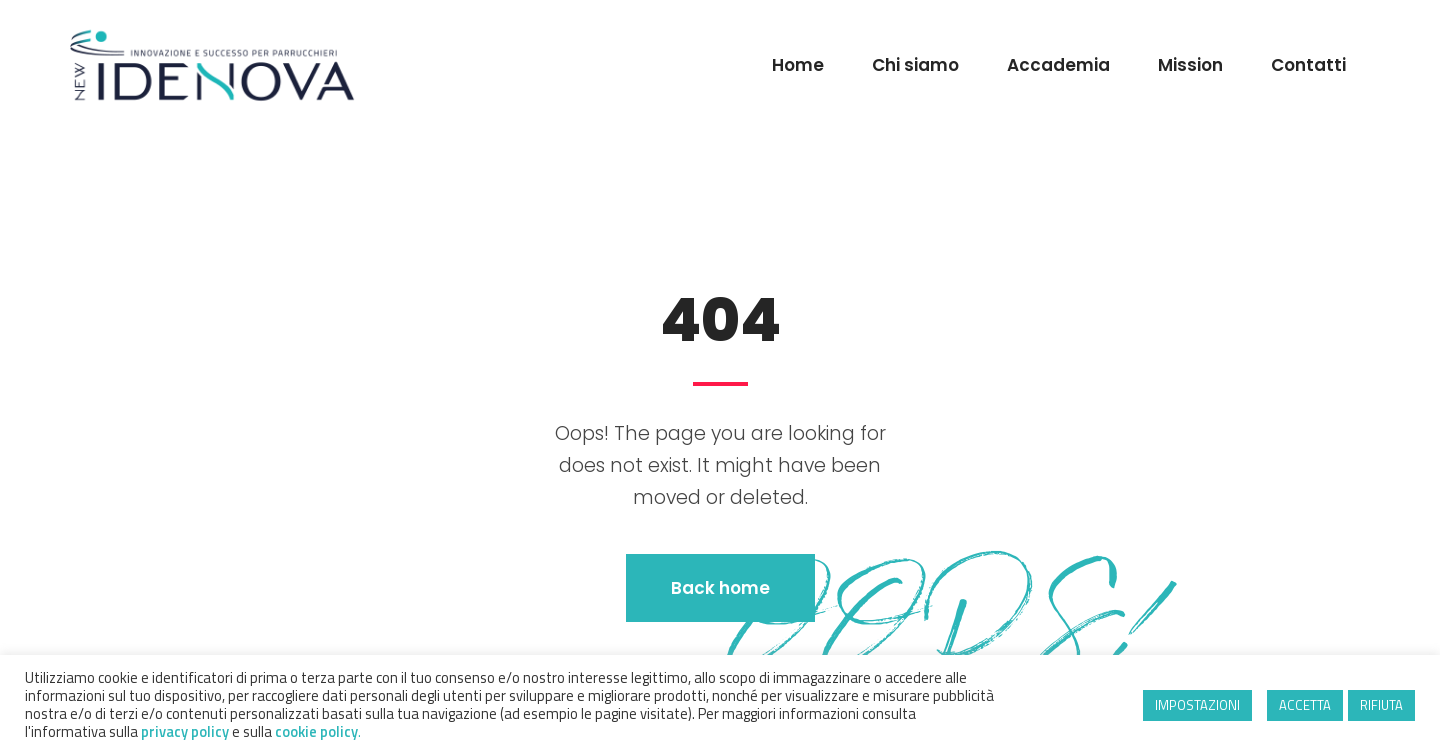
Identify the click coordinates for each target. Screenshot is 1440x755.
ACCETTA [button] (1305, 705)
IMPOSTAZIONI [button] (1197, 705)
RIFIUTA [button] (1381, 705)
